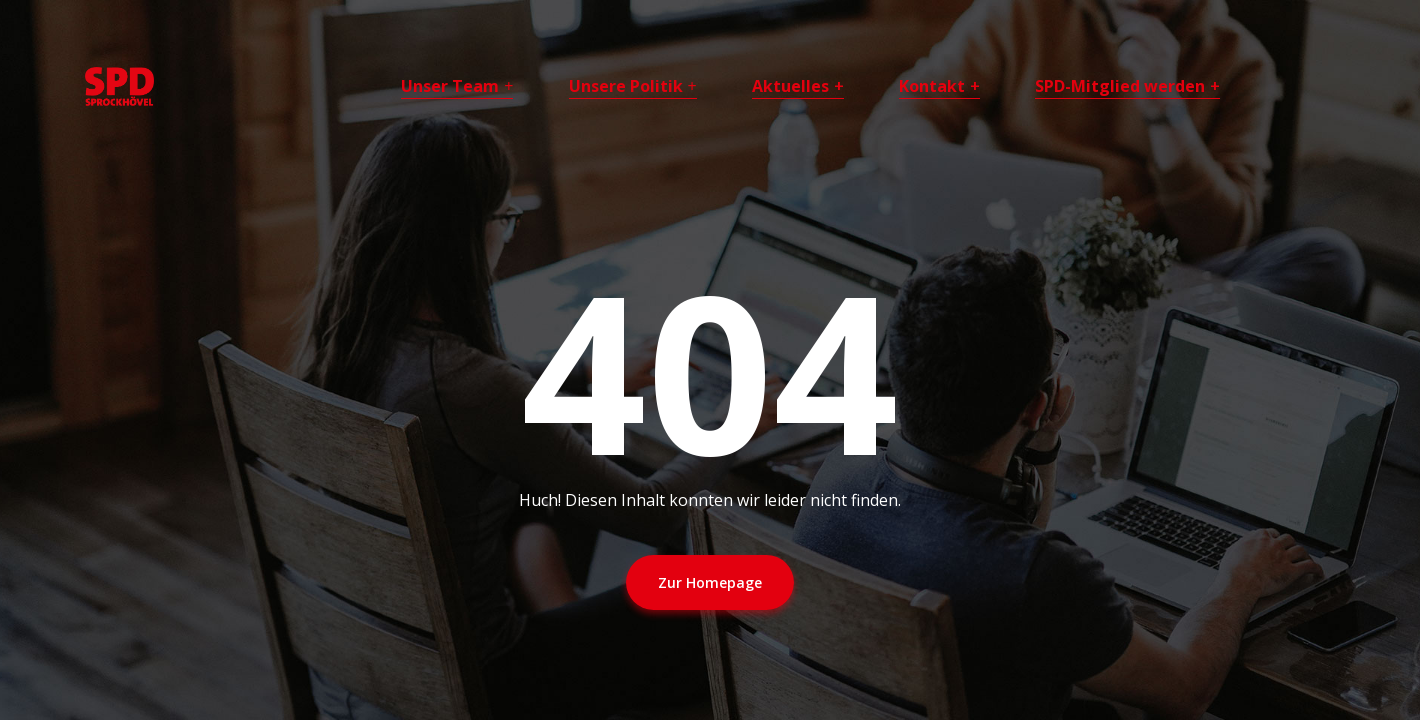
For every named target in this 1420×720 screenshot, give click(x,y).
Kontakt (932, 86)
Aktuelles (790, 86)
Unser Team (450, 86)
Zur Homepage (710, 582)
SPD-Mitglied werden (1120, 86)
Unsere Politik (626, 86)
